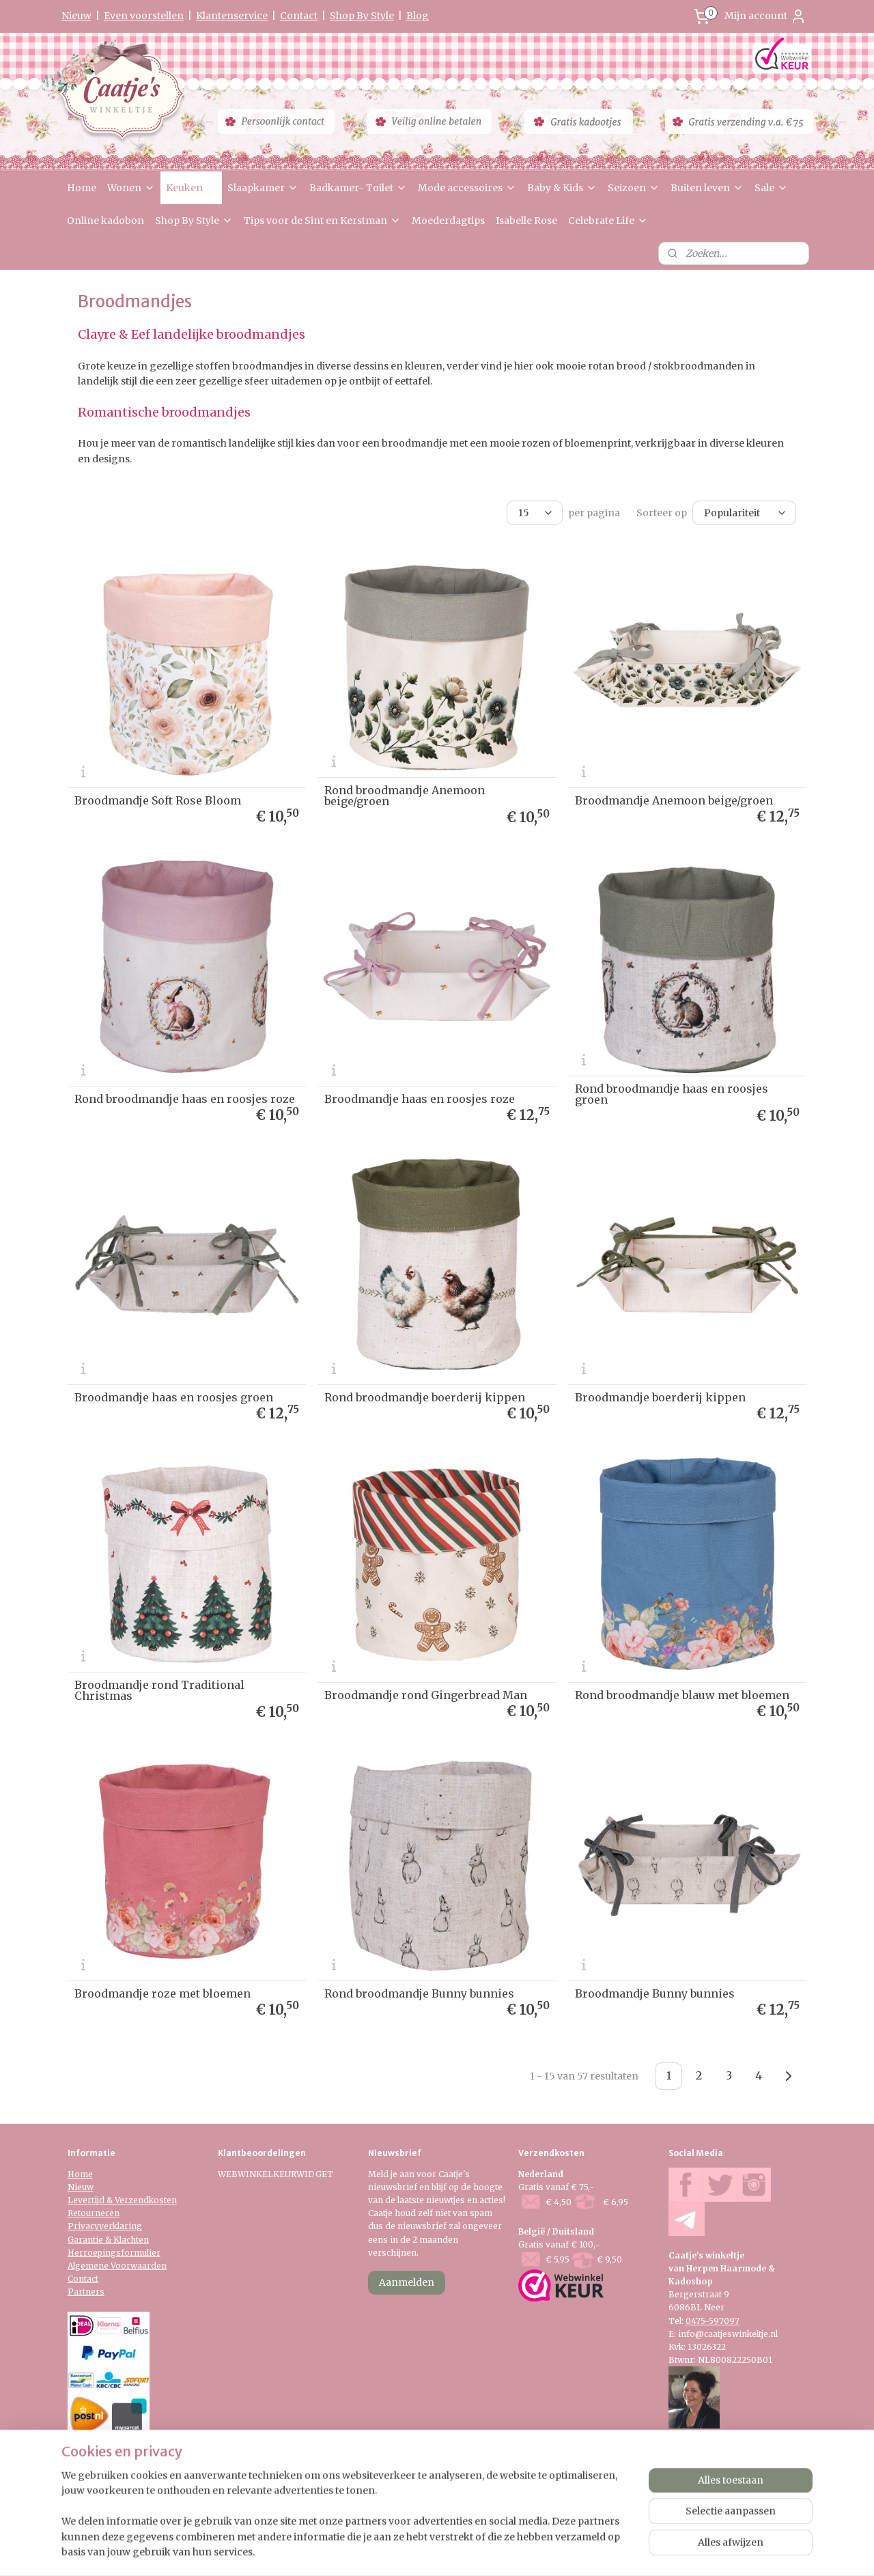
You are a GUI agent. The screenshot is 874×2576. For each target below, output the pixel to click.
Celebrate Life (608, 220)
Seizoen (634, 188)
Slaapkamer (262, 188)
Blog (417, 16)
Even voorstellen (144, 16)
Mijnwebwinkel (599, 2551)
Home (81, 188)
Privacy (83, 2226)
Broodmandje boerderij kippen (660, 1397)
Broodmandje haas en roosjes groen (173, 1397)
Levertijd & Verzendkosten (122, 2200)
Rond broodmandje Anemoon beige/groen (404, 796)
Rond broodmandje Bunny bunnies (419, 1993)
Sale (771, 188)
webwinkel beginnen (477, 2551)
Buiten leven (707, 188)
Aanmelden (406, 2282)
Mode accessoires (467, 188)
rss (424, 2551)
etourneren (96, 2213)
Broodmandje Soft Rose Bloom (157, 800)
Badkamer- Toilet (358, 188)
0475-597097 (712, 2321)
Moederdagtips (448, 220)
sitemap (395, 2551)
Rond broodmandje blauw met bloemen (682, 1695)
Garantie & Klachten (108, 2240)
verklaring (120, 2226)
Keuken (191, 188)
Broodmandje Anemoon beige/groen (674, 800)
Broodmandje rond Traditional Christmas (159, 1690)
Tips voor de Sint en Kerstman (322, 220)
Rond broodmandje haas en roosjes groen (671, 1094)
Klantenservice (232, 16)
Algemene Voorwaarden (117, 2265)
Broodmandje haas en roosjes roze (419, 1098)
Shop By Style (362, 16)
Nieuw (76, 16)
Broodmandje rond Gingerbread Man (425, 1695)
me (86, 2174)
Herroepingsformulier (114, 2253)
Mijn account (765, 16)
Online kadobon (105, 220)
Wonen (131, 188)
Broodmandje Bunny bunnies (655, 1993)
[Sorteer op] (744, 512)
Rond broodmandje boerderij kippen (424, 1397)
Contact (299, 16)
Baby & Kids (562, 188)
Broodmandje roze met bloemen (162, 1993)
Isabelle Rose (526, 220)
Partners (86, 2291)
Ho (74, 2174)
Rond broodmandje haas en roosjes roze (184, 1098)
